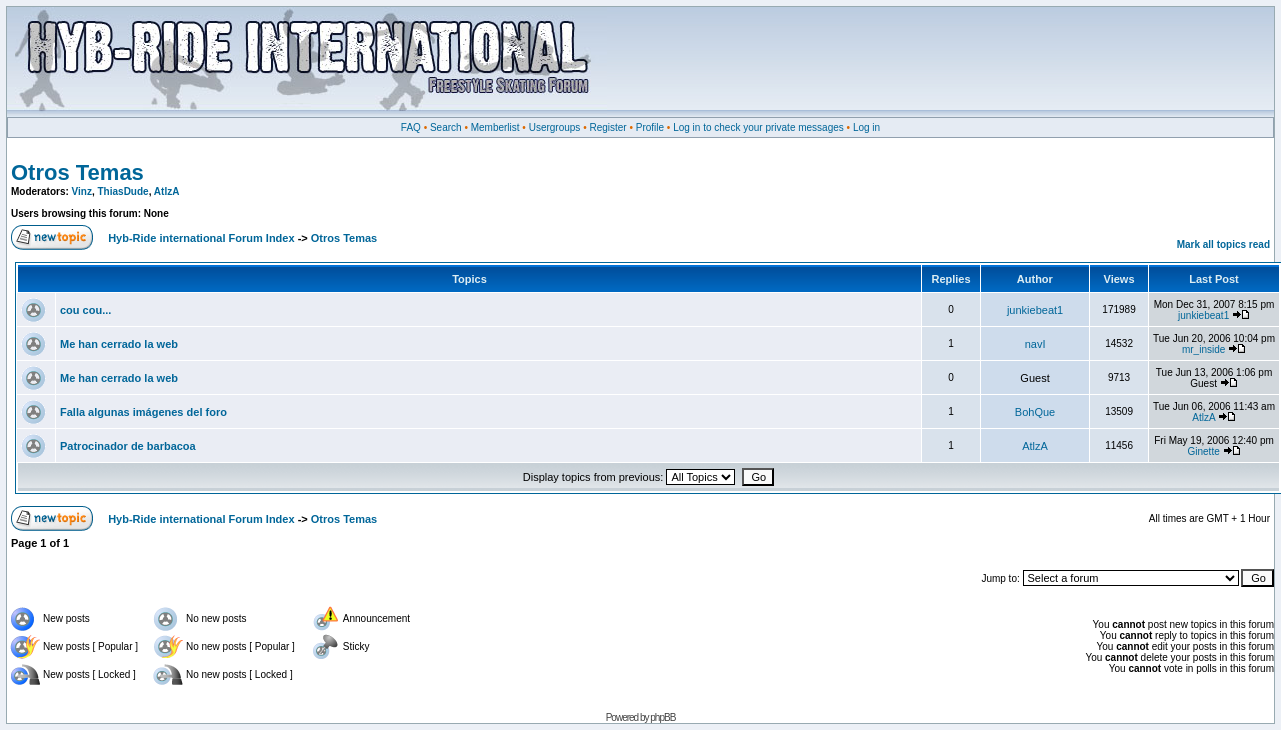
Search (446, 127)
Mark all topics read (1223, 244)
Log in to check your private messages (758, 127)
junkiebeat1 (1035, 310)
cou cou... (85, 310)
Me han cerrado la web (119, 344)
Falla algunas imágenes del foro (143, 412)
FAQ (411, 127)
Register (607, 127)
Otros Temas (77, 172)
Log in (866, 127)
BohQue (1035, 412)
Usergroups (555, 127)
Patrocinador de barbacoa (128, 446)
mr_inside (1203, 349)
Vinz (82, 191)
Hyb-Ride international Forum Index (201, 238)
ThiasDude (123, 191)
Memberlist (495, 127)
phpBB (662, 717)
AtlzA (167, 191)
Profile (650, 127)
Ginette (1204, 451)
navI (1035, 344)
